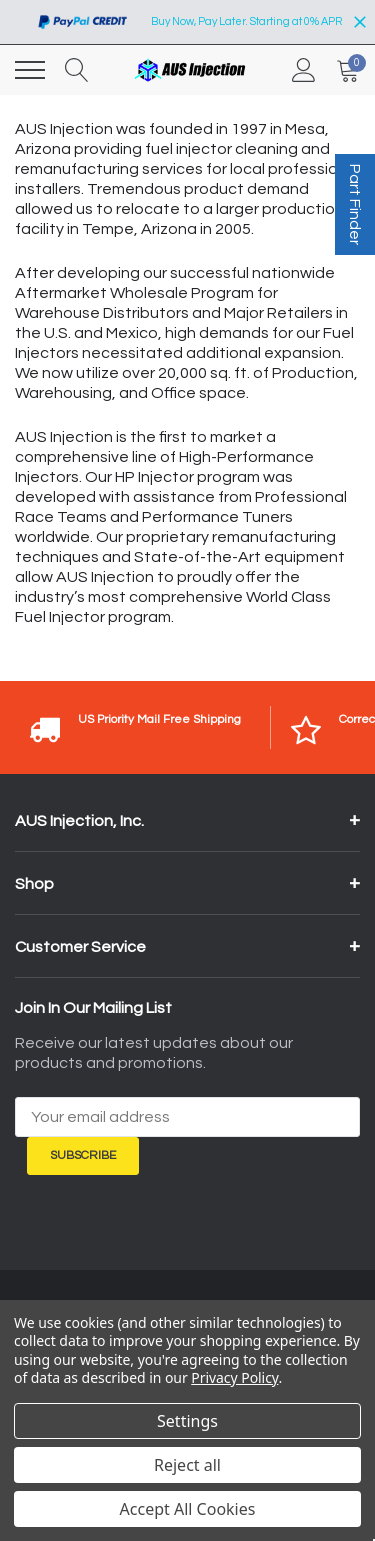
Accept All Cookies (188, 1509)
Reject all (187, 1465)
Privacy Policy (234, 1377)
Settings (187, 1421)
